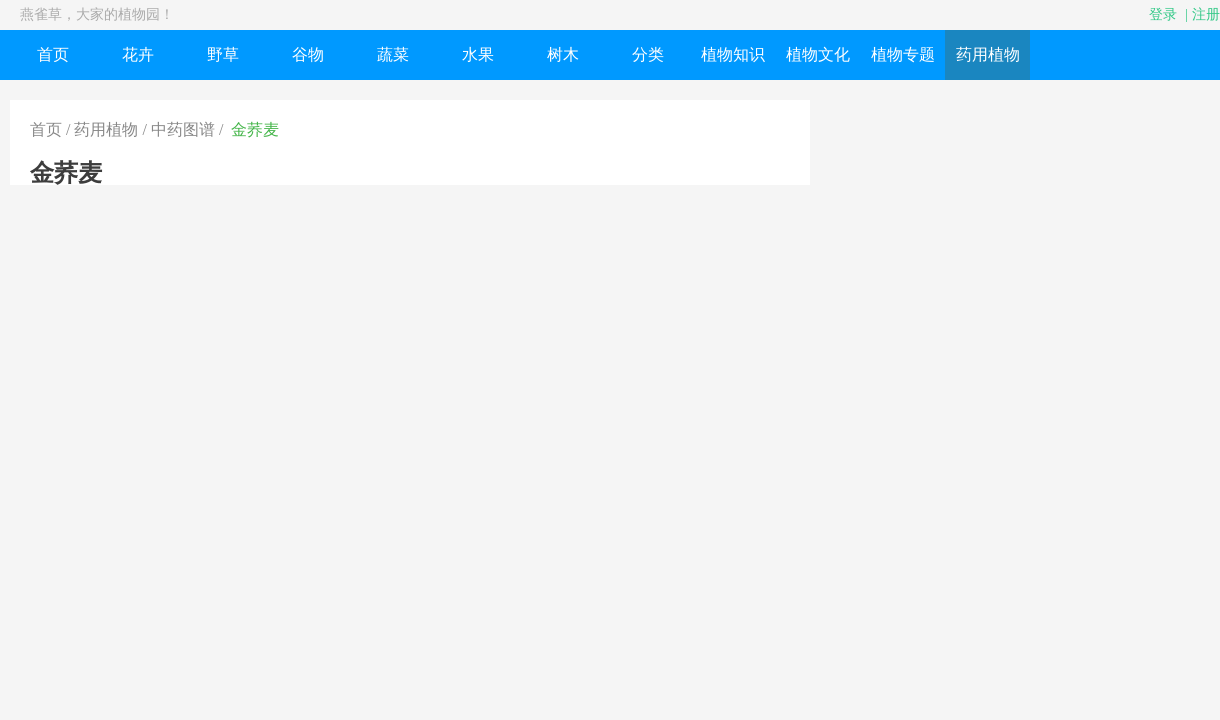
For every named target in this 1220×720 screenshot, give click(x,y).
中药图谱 (183, 129)
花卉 (138, 54)
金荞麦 (255, 129)
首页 (53, 54)
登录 (1163, 14)
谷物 (308, 54)
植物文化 (818, 54)
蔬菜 (393, 54)
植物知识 (733, 54)
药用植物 (988, 54)
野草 (223, 54)
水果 (478, 54)
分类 (648, 54)
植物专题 (903, 54)
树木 (563, 54)
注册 (1206, 14)
